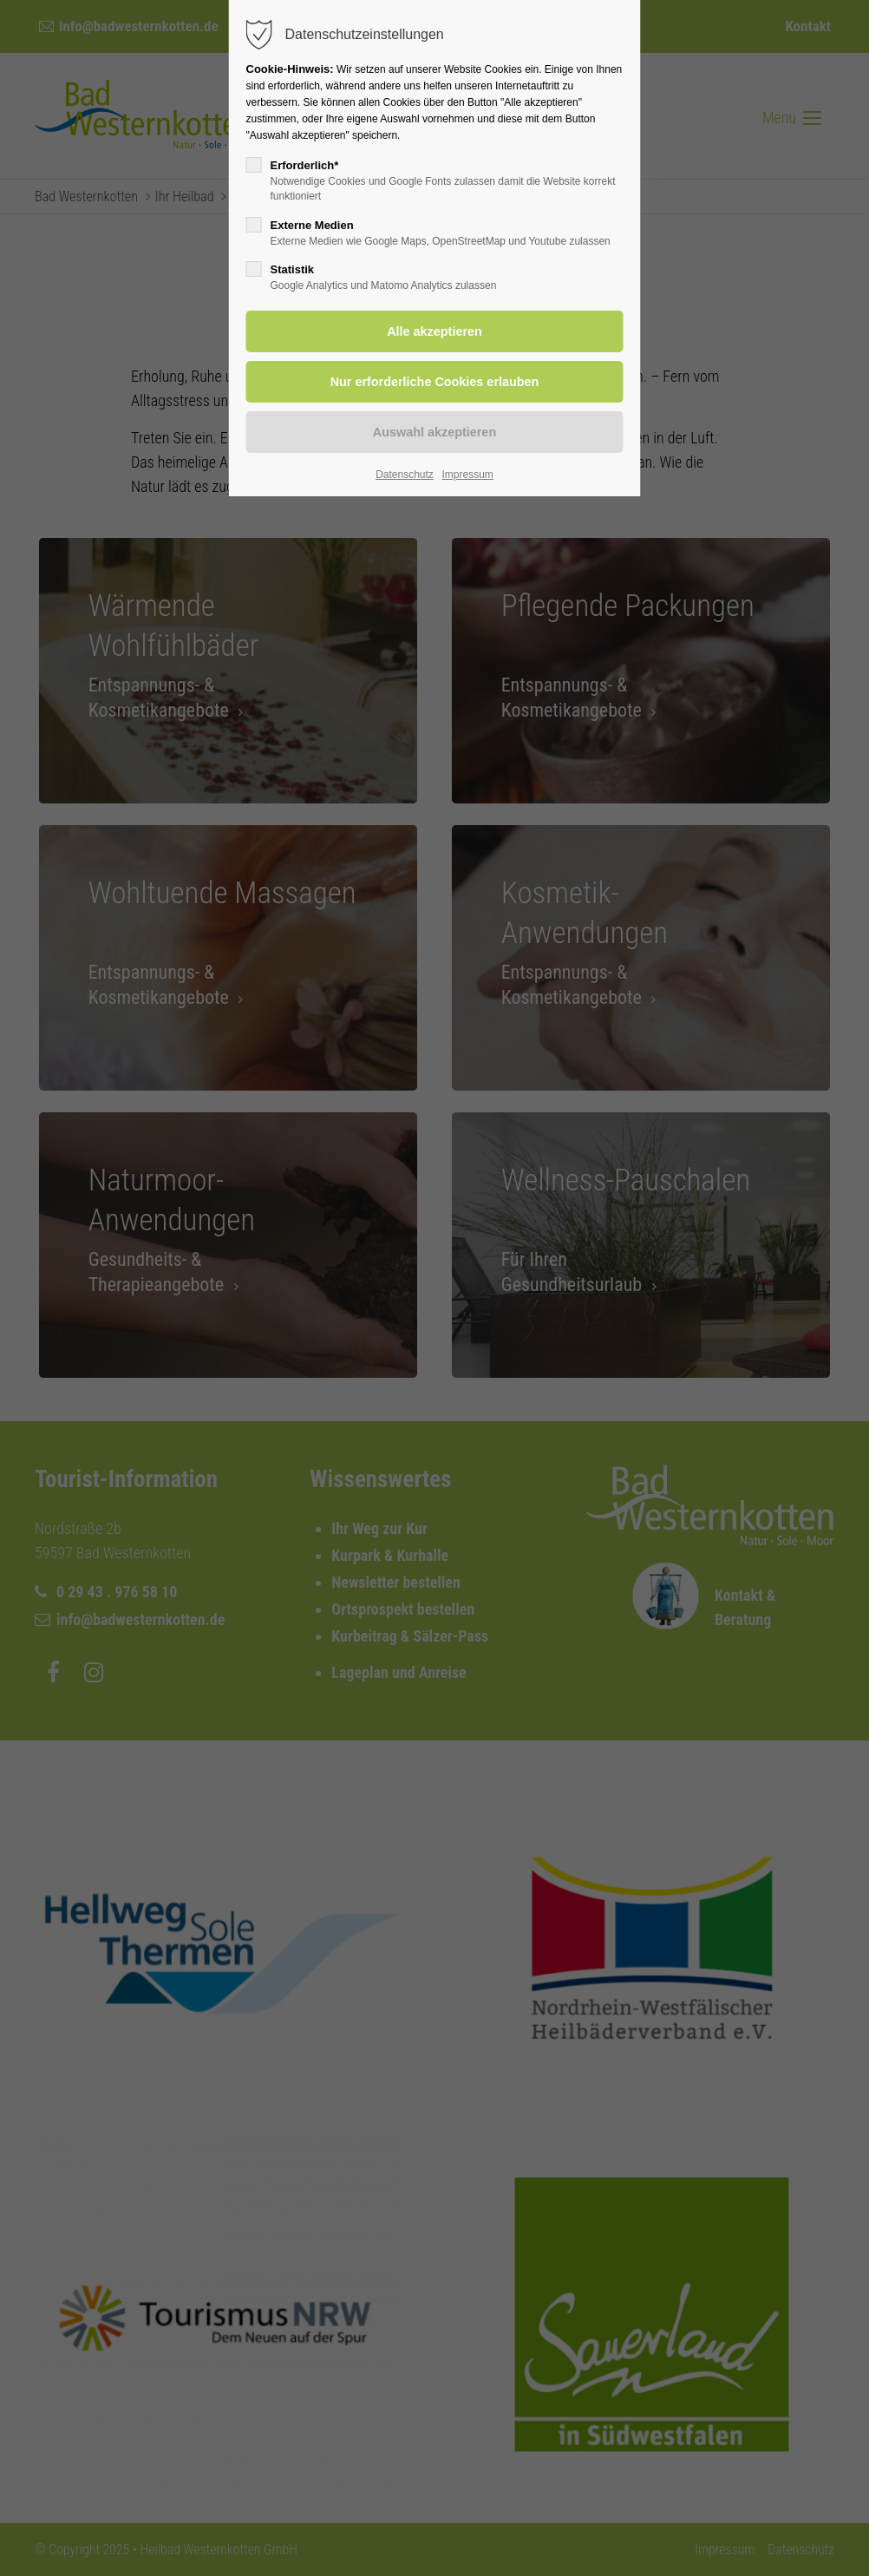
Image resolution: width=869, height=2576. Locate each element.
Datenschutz (405, 475)
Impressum (467, 475)
